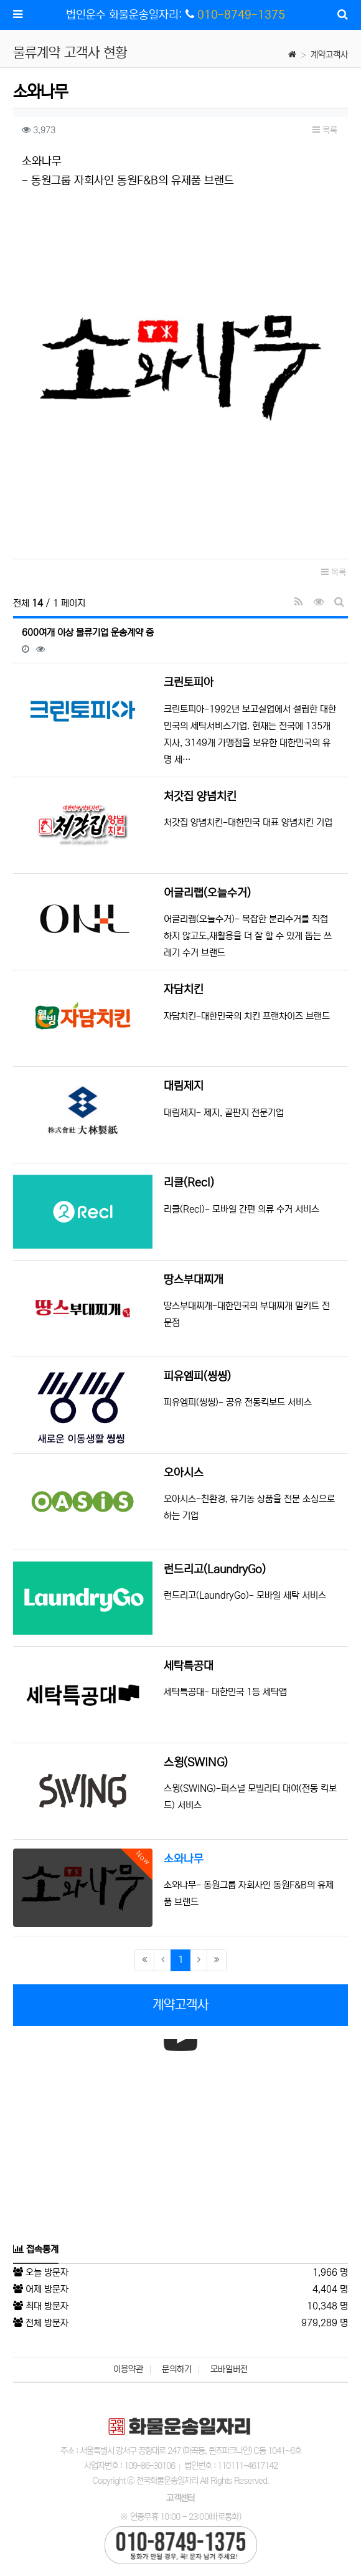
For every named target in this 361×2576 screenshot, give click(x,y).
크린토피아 (188, 682)
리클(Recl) (189, 1183)
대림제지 (184, 1086)
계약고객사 (329, 55)
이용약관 (128, 2369)
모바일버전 (229, 2369)
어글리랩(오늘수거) (207, 893)
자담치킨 (184, 989)
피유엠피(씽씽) (197, 1376)
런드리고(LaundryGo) (215, 1569)
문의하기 (177, 2369)
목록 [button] (324, 130)
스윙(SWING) (196, 1762)
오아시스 (184, 1473)
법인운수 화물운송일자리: (131, 15)
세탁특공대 (188, 1666)
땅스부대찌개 (193, 1280)
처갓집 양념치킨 (200, 796)
